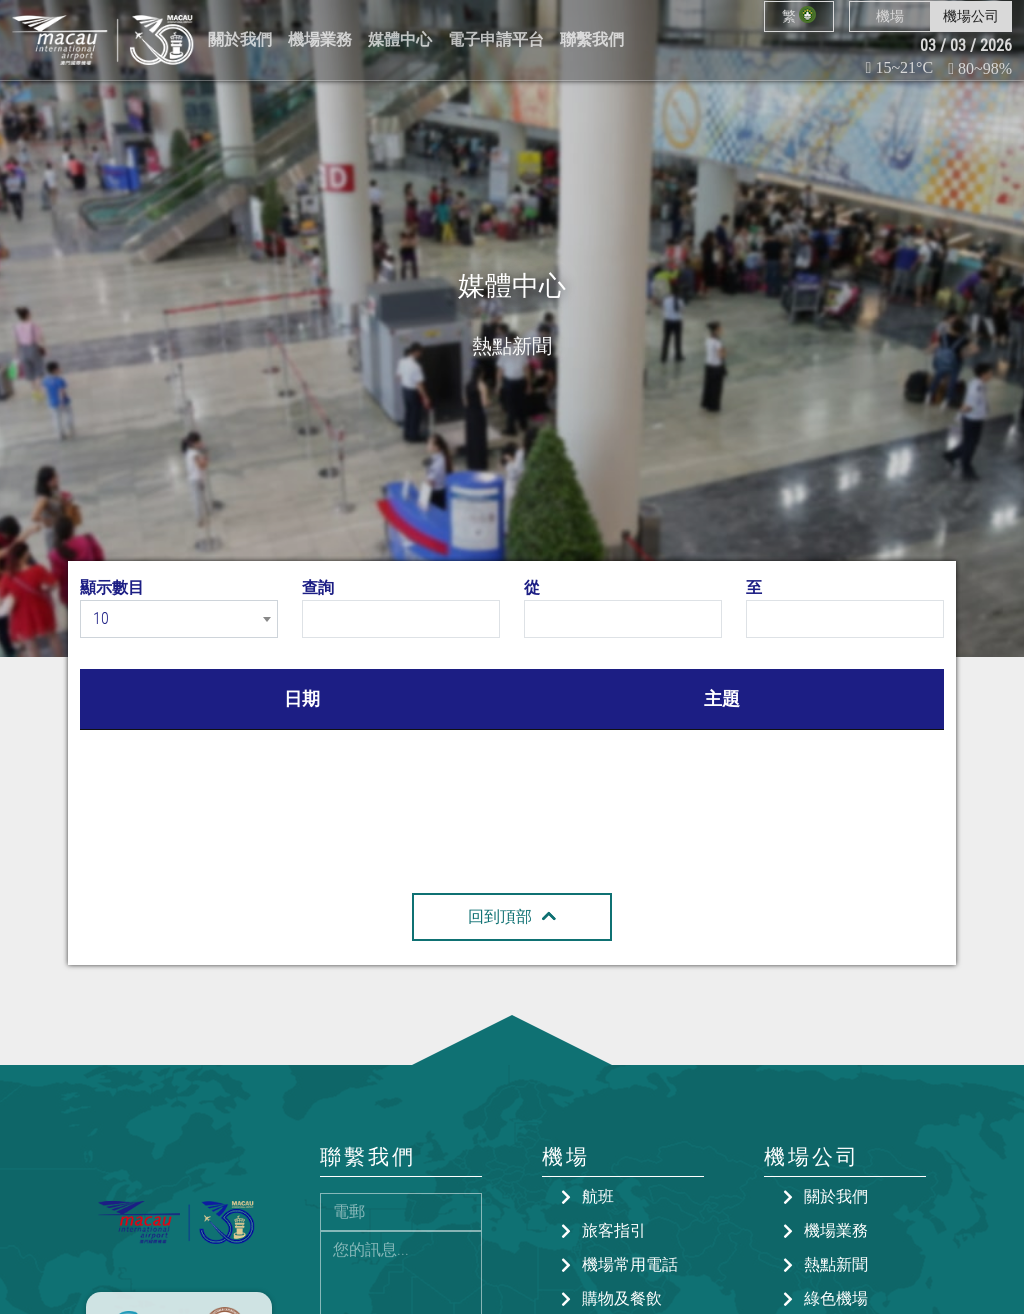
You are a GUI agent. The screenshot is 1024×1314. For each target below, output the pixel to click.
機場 (890, 16)
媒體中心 (400, 39)
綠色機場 (836, 1298)
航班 (598, 1196)
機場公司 (971, 16)
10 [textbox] (101, 618)
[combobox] (179, 619)
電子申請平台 (496, 39)
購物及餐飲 (622, 1298)
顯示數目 (112, 587)
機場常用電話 (630, 1264)
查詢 (318, 587)
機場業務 (320, 39)
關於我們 (240, 39)
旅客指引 (614, 1230)
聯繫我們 (592, 39)
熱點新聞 (836, 1264)
